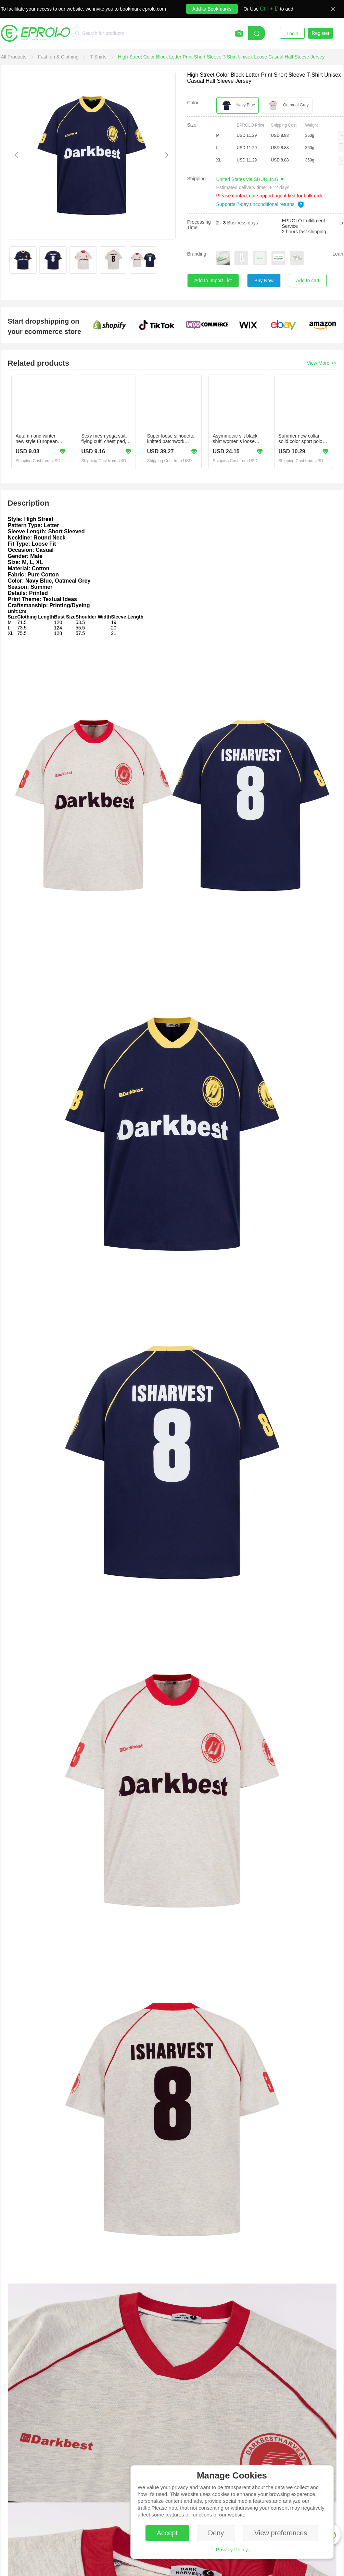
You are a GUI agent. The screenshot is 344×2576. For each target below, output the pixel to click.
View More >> (321, 363)
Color (193, 102)
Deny (216, 2533)
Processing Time (199, 224)
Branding (196, 254)
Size (191, 125)
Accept (167, 2533)
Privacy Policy (232, 2549)
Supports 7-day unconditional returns (260, 204)
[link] (14, 57)
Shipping (196, 178)
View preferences (280, 2533)
